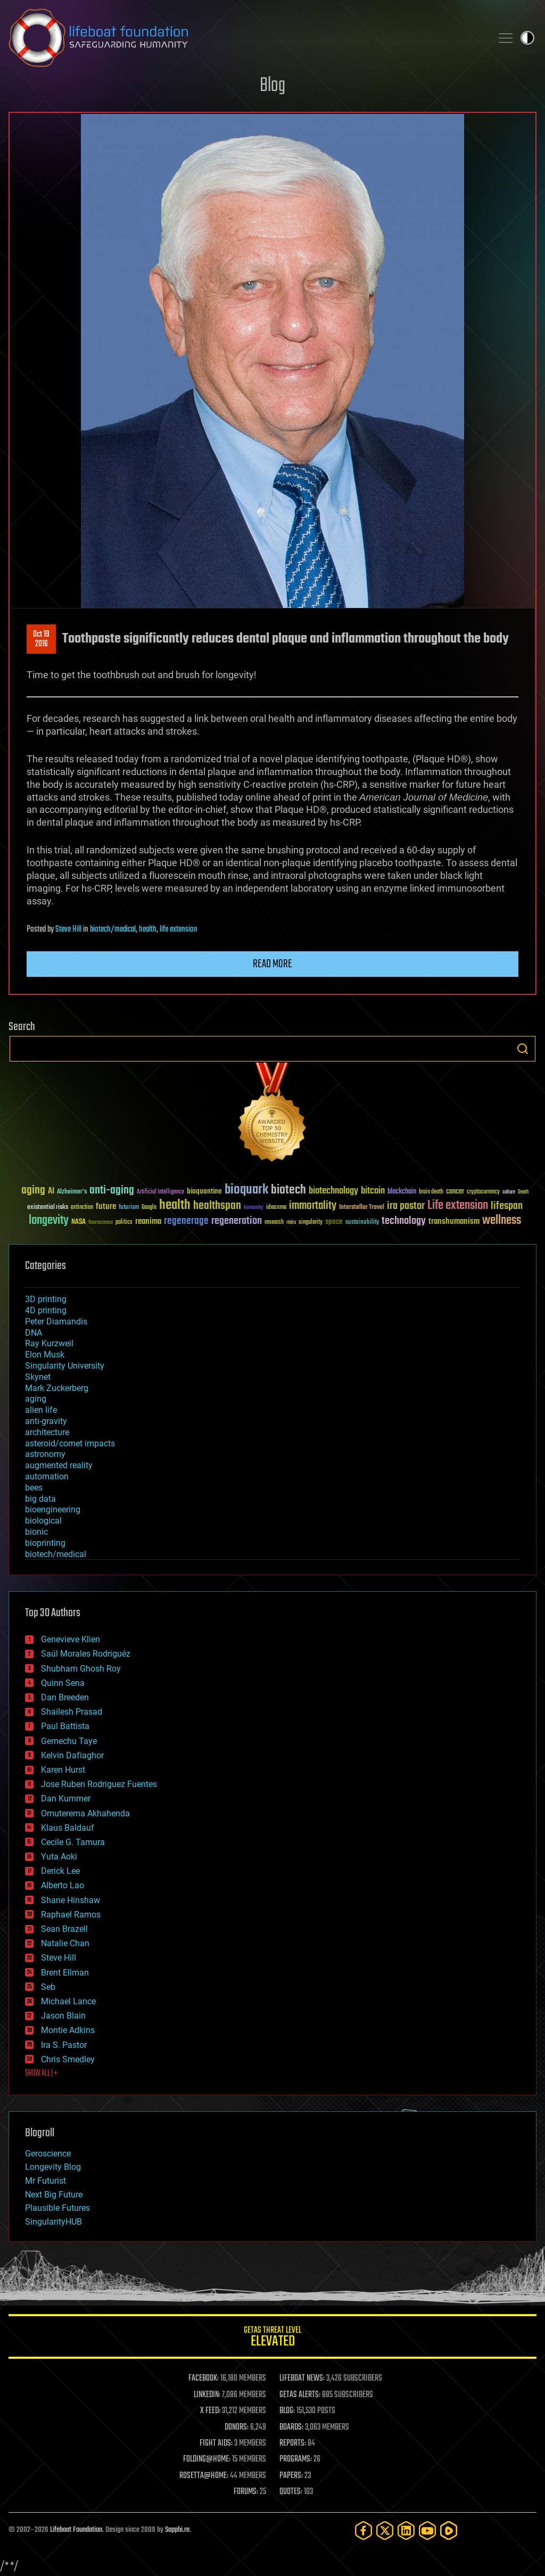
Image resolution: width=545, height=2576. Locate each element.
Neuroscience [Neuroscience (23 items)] (100, 1223)
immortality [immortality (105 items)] (312, 1205)
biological (43, 1521)
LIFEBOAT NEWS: (302, 2378)
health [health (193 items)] (175, 1205)
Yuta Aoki (59, 1856)
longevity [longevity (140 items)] (49, 1221)
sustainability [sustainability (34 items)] (362, 1223)
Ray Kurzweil (49, 1343)
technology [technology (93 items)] (404, 1221)
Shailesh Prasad (71, 1712)
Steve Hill (68, 929)
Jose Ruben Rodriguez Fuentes (99, 1784)
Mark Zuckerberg (56, 1388)
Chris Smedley (68, 2059)
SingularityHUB (53, 2222)
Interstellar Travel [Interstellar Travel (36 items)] (361, 1208)
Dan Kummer (65, 1798)
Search (522, 1048)
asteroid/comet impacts (70, 1443)
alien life (41, 1410)
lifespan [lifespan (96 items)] (507, 1206)
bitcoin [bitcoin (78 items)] (373, 1191)
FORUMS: (246, 2492)
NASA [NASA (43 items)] (78, 1222)
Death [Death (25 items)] (523, 1192)
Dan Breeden (65, 1697)
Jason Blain (63, 2016)
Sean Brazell (64, 1929)
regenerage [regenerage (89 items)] (186, 1221)
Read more (272, 964)
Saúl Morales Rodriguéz (85, 1654)
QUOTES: (290, 2492)
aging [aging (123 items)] (33, 1190)
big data (40, 1499)
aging (35, 1399)
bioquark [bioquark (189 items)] (246, 1190)
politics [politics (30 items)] (124, 1222)
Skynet (38, 1377)
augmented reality (59, 1465)
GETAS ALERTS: (299, 2395)
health (147, 929)
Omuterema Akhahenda (85, 1813)
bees (34, 1488)
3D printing (46, 1299)
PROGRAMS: (295, 2459)
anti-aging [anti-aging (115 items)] (111, 1190)
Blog (272, 86)
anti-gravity (46, 1421)
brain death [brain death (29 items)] (431, 1192)
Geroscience (48, 2154)
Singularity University (64, 1366)
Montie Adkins (68, 2030)
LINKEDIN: (207, 2395)
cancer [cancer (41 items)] (455, 1192)
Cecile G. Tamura (73, 1842)
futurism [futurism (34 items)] (129, 1208)
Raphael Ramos (71, 1915)
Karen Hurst (63, 1770)
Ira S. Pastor (64, 2045)
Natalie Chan (65, 1943)
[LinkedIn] (406, 2530)
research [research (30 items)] (274, 1222)
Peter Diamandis (56, 1321)
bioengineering (52, 1509)
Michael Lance (68, 2001)
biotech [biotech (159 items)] (288, 1190)
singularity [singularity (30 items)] (311, 1222)
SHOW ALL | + (41, 2073)
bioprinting (45, 1543)
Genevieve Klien (70, 1639)
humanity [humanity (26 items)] (253, 1208)
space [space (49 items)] (334, 1221)
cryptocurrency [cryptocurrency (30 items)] (483, 1192)
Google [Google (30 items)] (149, 1207)
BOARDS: (291, 2427)
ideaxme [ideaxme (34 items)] (276, 1208)
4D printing (46, 1310)
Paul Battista (65, 1726)
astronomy (45, 1454)
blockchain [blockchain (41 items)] (401, 1192)
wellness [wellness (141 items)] (501, 1221)
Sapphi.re (177, 2530)
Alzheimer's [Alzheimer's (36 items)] (72, 1192)
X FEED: (210, 2411)
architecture (47, 1432)
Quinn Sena (63, 1683)
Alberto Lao (62, 1885)
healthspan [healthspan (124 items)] (217, 1206)
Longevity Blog (53, 2167)
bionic (36, 1532)
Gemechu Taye (69, 1741)
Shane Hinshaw (70, 1900)
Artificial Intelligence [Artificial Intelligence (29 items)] (160, 1192)
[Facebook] (363, 2530)
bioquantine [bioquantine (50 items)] (204, 1191)
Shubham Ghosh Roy (81, 1669)
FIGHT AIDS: (216, 2443)
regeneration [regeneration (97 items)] (236, 1221)
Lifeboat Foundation (76, 2530)
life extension (178, 929)
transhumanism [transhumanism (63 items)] (454, 1221)
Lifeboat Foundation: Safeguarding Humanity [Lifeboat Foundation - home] (246, 38)
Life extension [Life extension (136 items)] (457, 1206)
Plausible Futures (57, 2208)
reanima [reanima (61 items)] (148, 1221)
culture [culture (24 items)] (508, 1192)
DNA (33, 1333)
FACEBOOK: (203, 2378)
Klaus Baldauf (67, 1828)
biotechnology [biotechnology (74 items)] (333, 1191)
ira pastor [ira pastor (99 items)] (406, 1206)
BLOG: (287, 2411)
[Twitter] (384, 2530)
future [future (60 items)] (106, 1206)
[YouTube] (427, 2530)
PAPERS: (291, 2476)
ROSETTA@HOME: (203, 2476)
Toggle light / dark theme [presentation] (527, 38)
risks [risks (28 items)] (291, 1222)
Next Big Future (53, 2195)
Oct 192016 (41, 639)
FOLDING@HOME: (206, 2459)
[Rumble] (448, 2530)
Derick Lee (60, 1871)
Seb (48, 1987)
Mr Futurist (45, 2181)
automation (47, 1476)
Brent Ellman (65, 1973)
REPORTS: (292, 2443)
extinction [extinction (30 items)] (82, 1207)
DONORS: (237, 2427)
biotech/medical (113, 929)
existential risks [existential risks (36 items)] (47, 1208)
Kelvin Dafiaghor (72, 1755)
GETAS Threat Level (272, 2338)
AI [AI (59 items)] (51, 1192)
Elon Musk (44, 1354)
